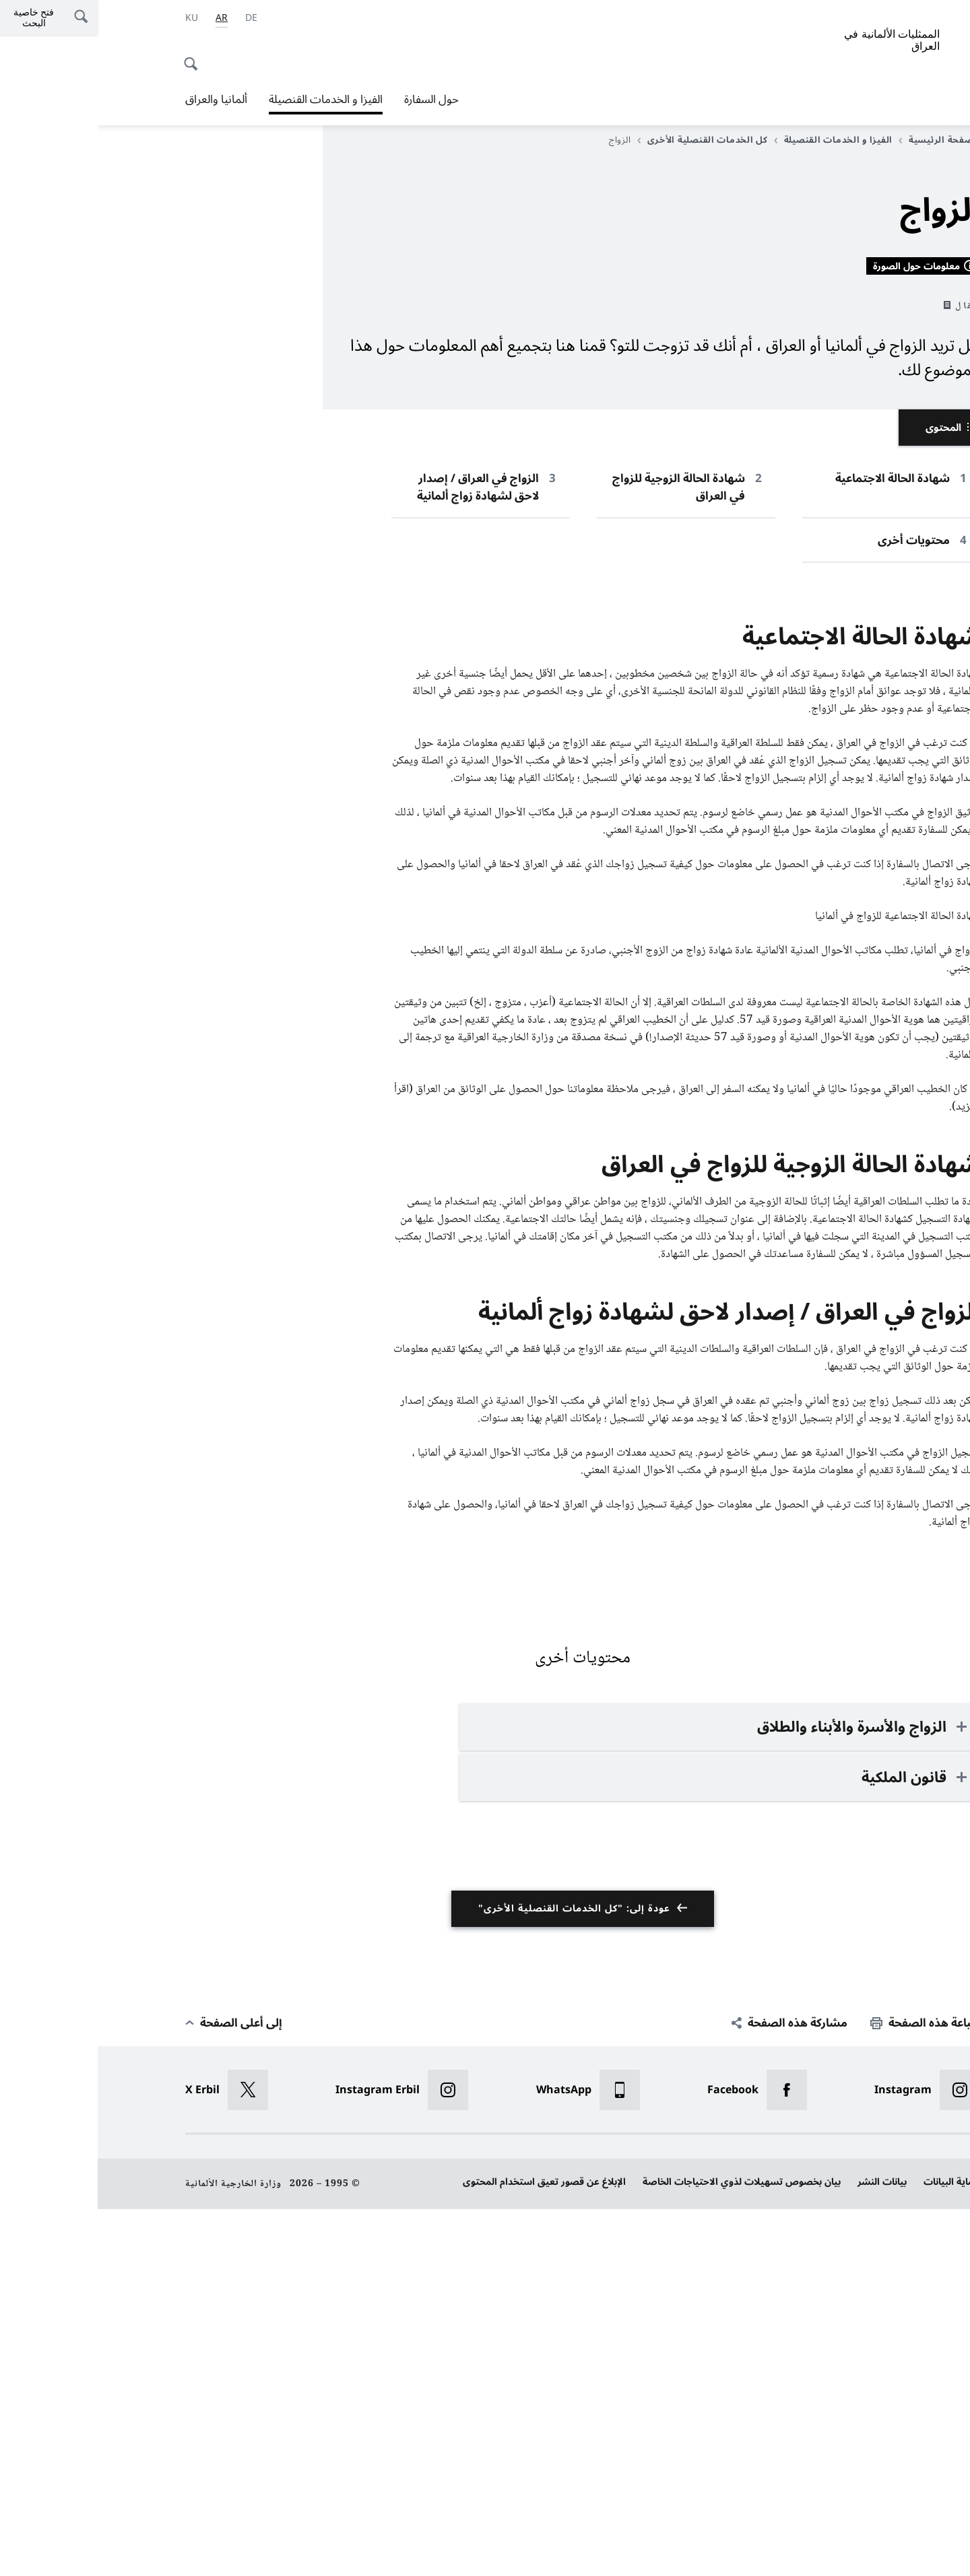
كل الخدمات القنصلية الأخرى (605, 140)
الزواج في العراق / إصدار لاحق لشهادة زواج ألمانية (380, 855)
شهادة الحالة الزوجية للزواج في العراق (581, 855)
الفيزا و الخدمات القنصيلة (228, 99)
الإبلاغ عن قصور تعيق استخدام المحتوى (446, 2549)
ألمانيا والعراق (119, 100)
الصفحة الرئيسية (841, 140)
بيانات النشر (784, 2549)
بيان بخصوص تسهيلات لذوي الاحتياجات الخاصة (644, 2549)
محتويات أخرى (816, 908)
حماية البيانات (854, 2549)
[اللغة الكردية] (94, 18)
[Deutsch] (154, 18)
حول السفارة (333, 100)
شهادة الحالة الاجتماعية (795, 846)
